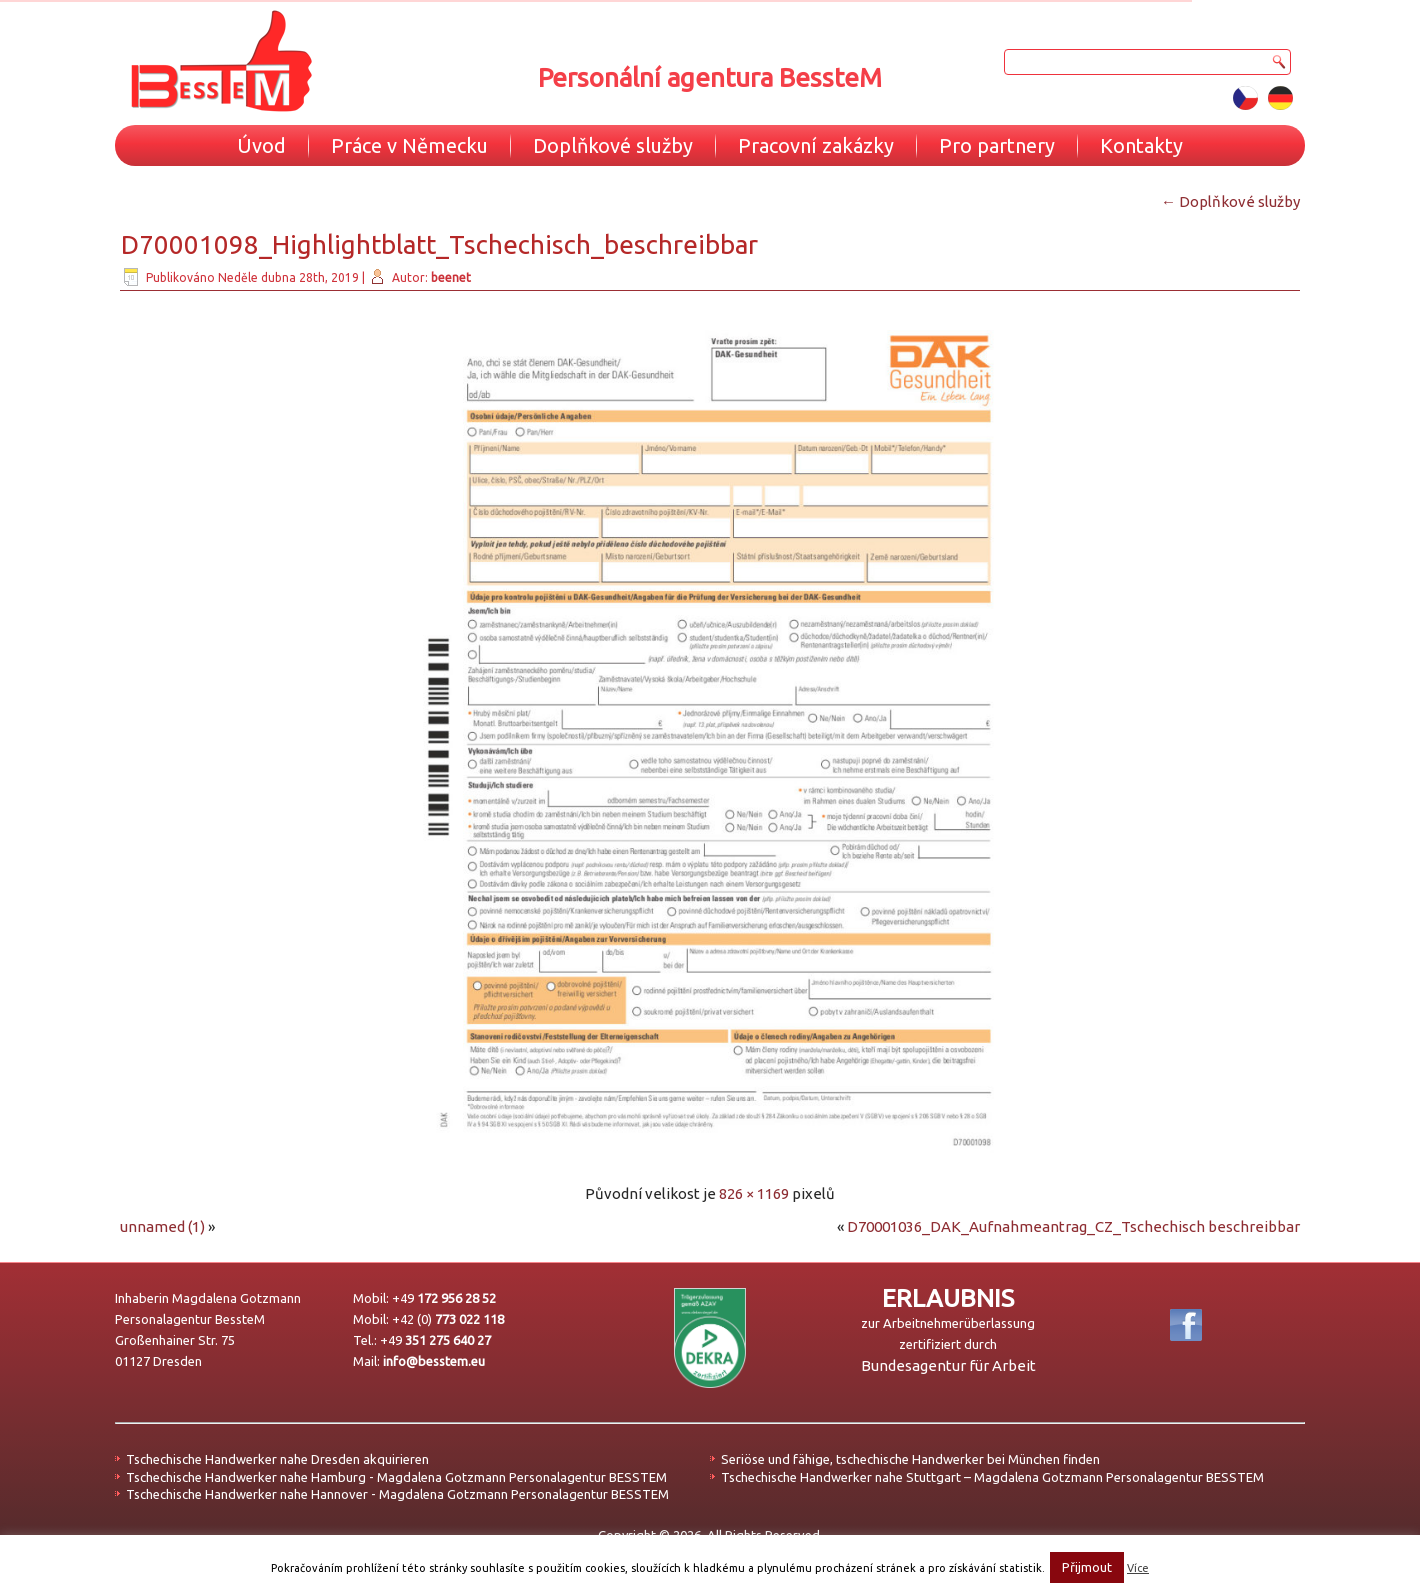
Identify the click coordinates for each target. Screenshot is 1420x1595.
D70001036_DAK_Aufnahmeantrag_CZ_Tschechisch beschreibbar (1073, 1226)
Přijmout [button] (1087, 1567)
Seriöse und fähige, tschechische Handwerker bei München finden (910, 1459)
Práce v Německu (409, 145)
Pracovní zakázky (816, 145)
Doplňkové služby (613, 145)
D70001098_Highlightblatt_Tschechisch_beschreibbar (439, 244)
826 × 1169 (754, 1193)
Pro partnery (997, 145)
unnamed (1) (162, 1226)
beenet (451, 277)
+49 (444, 1298)
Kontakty (1141, 145)
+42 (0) (448, 1319)
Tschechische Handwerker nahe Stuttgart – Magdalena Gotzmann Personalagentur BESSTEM (992, 1477)
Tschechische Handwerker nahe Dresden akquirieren (277, 1459)
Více (1138, 1568)
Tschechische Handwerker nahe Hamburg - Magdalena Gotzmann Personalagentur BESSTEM (396, 1477)
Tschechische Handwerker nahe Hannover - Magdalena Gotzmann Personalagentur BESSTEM (397, 1494)
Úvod (261, 145)
